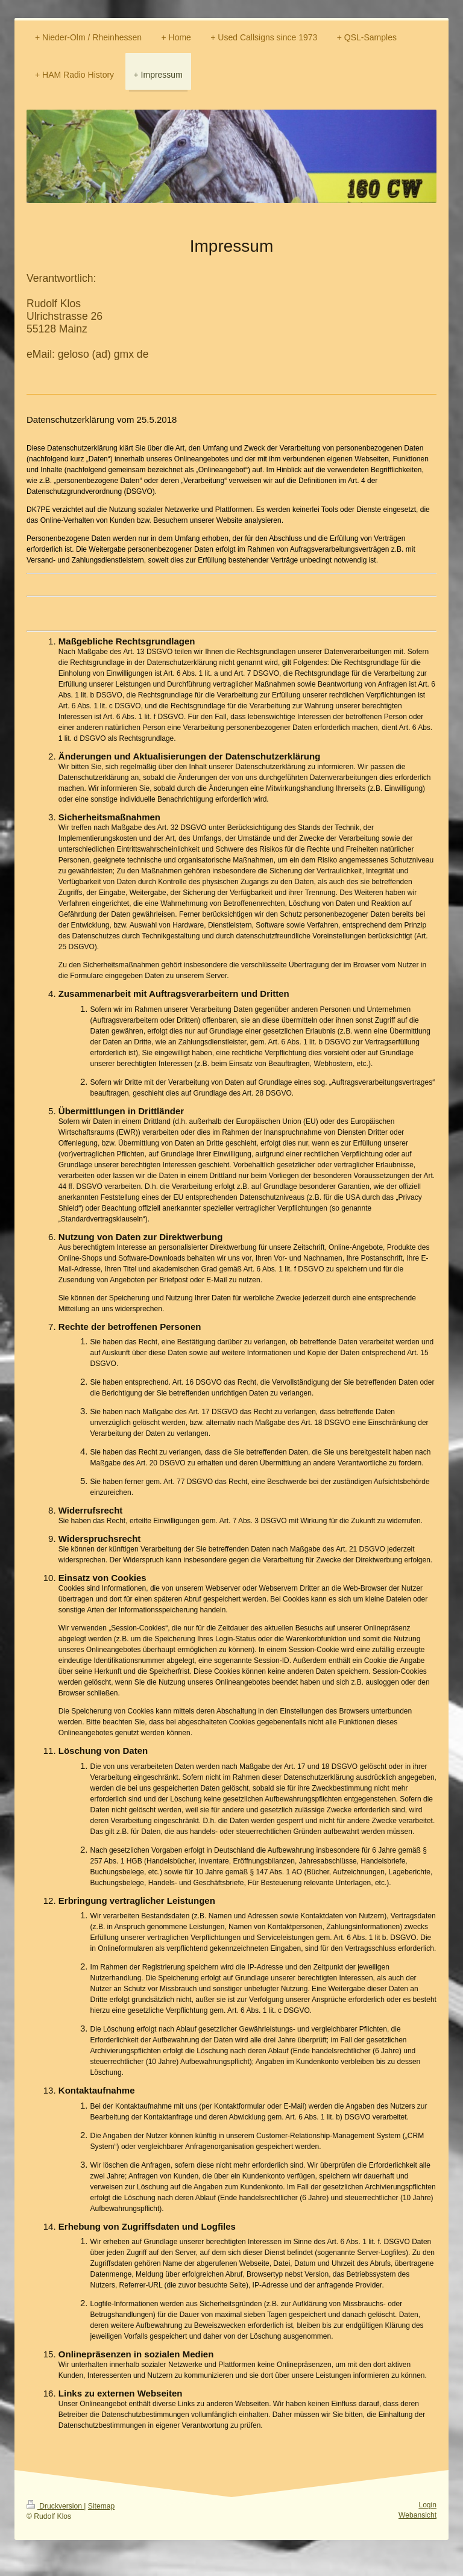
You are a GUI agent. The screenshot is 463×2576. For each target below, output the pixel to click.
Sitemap (101, 2506)
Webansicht (417, 2515)
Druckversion (55, 2506)
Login (427, 2505)
